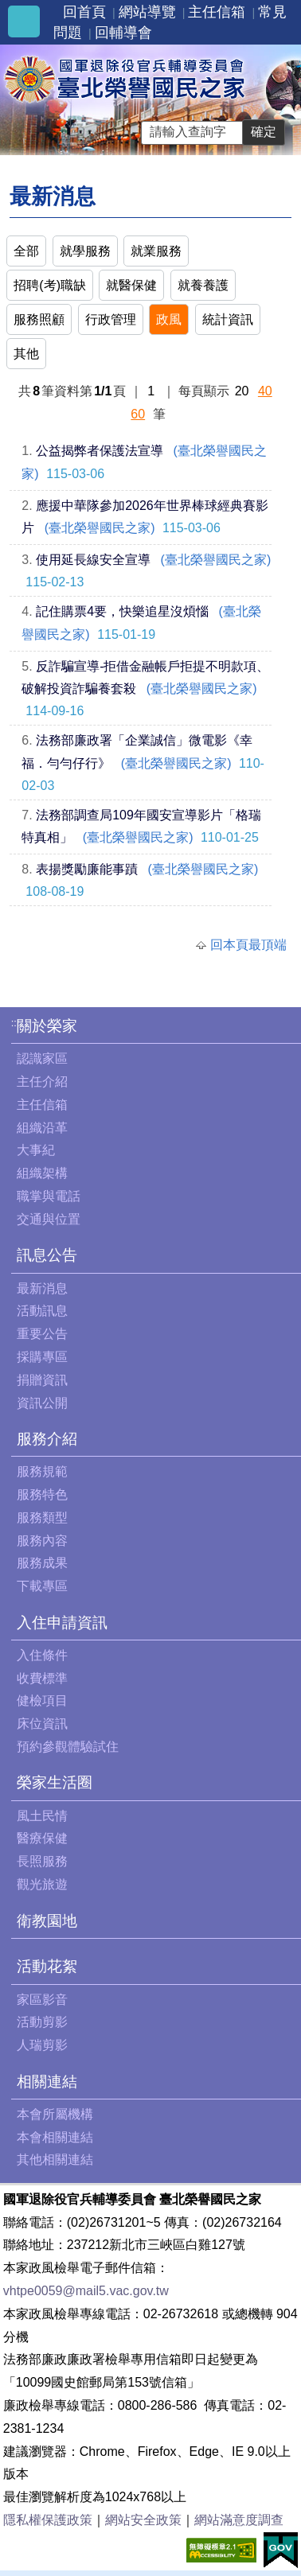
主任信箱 (216, 12)
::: (15, 1023)
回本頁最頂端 (248, 944)
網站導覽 (147, 12)
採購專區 (42, 1357)
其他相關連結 (55, 2159)
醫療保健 (42, 1838)
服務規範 (42, 1471)
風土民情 (42, 1816)
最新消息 (42, 1288)
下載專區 (42, 1586)
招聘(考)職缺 (50, 285)
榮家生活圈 (54, 1782)
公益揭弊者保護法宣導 (99, 450)
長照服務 (42, 1861)
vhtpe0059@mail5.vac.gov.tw (86, 2291)
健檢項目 (42, 1700)
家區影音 (42, 1999)
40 (265, 391)
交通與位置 (48, 1219)
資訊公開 (42, 1403)
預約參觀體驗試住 (68, 1746)
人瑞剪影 (42, 2045)
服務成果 (42, 1563)
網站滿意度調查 (238, 2520)
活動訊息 (42, 1310)
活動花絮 (47, 1966)
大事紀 (36, 1150)
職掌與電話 (48, 1196)
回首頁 (84, 12)
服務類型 (42, 1517)
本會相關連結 (55, 2137)
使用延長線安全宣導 (93, 559)
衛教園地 (47, 1921)
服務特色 (42, 1494)
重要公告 (42, 1334)
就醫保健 (131, 285)
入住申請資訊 (62, 1622)
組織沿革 (42, 1127)
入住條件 (42, 1655)
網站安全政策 (143, 2520)
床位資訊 (42, 1723)
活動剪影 (42, 2022)
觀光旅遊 (42, 1884)
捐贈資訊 (42, 1380)
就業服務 (156, 251)
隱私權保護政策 (47, 2520)
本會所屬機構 (55, 2114)
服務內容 (42, 1540)
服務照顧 (39, 319)
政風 (169, 319)
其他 (26, 353)
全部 (26, 251)
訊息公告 (47, 1255)
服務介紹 (47, 1438)
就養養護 (203, 285)
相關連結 (47, 2081)
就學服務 (85, 251)
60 (138, 414)
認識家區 (42, 1058)
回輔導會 (123, 33)
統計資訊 (227, 319)
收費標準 (42, 1678)
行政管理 (110, 319)
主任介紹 (42, 1081)
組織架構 (42, 1173)
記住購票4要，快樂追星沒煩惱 (122, 611)
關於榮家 (47, 1026)
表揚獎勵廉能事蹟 (87, 869)
